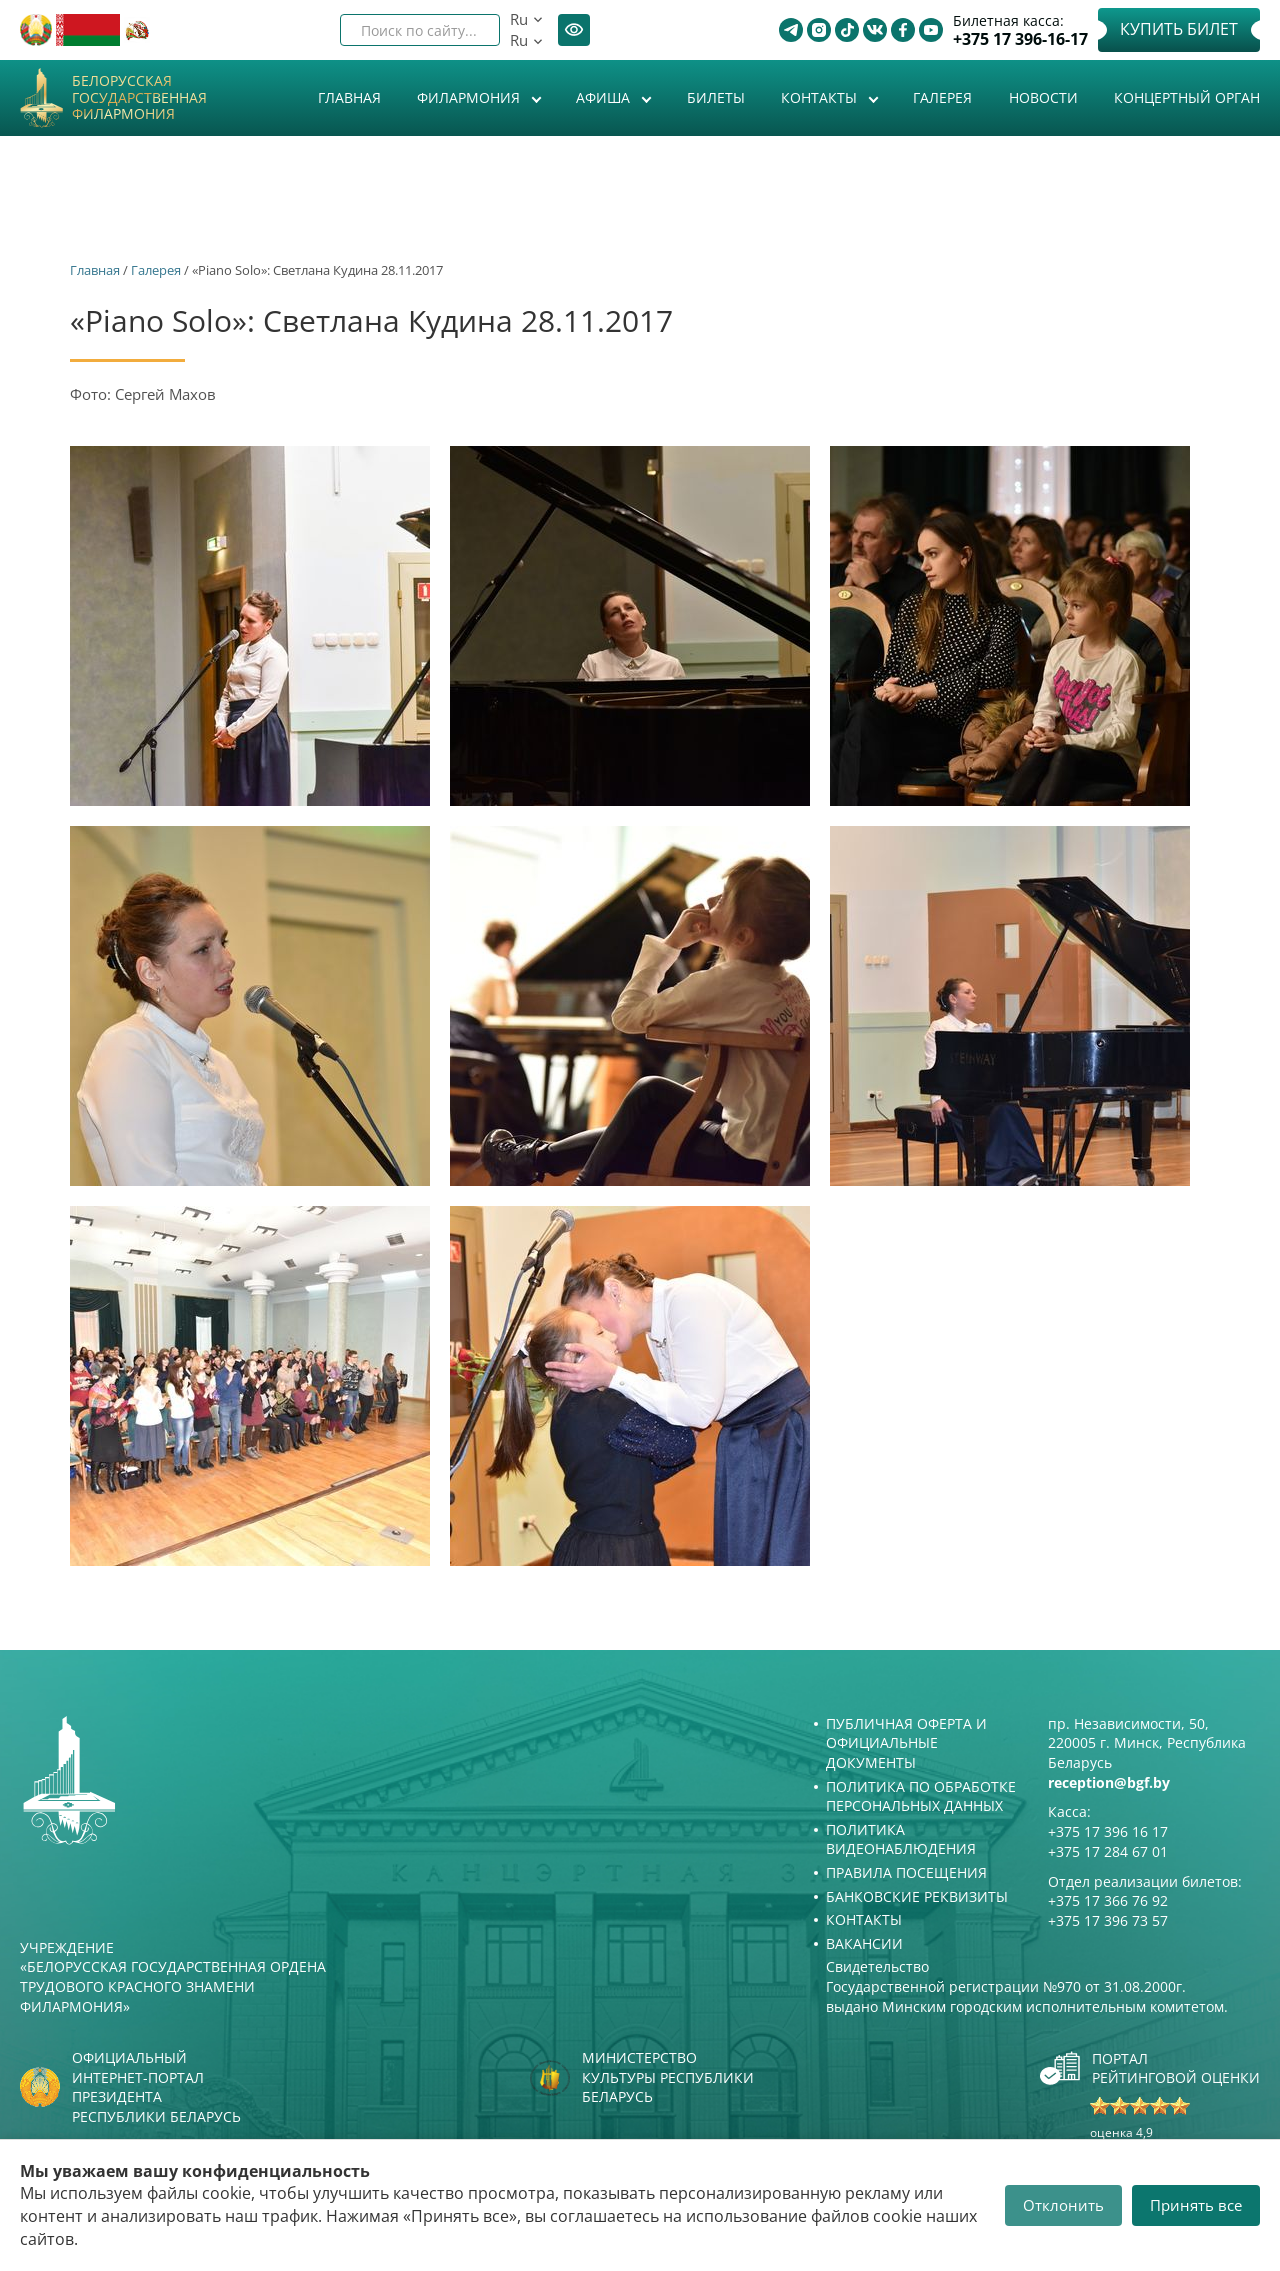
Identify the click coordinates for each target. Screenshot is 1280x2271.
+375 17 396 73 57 (1108, 1920)
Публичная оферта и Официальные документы (906, 1743)
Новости (1043, 97)
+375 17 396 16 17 (1108, 1831)
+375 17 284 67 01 (1108, 1851)
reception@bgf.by (1109, 1782)
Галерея (942, 97)
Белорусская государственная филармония (139, 98)
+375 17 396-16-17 (1020, 39)
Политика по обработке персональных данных (921, 1796)
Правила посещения (906, 1872)
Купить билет (1179, 29)
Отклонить (1063, 2205)
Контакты (821, 97)
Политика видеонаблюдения (901, 1839)
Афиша (605, 97)
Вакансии (864, 1943)
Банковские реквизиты (917, 1896)
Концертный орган (1187, 97)
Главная (349, 97)
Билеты (716, 97)
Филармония (470, 97)
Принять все (1196, 2205)
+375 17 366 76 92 (1108, 1900)
